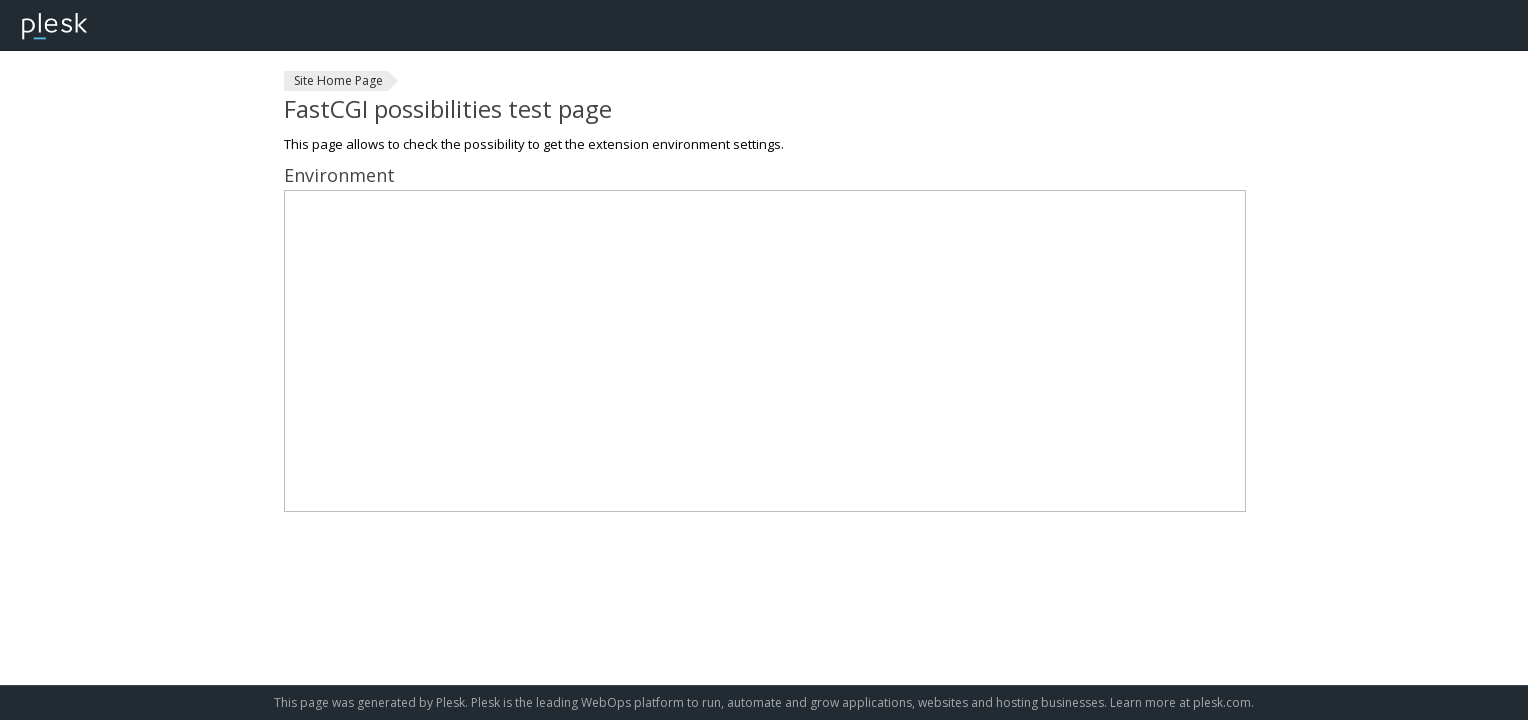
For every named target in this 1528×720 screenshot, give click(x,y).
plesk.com (1222, 702)
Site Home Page (338, 80)
